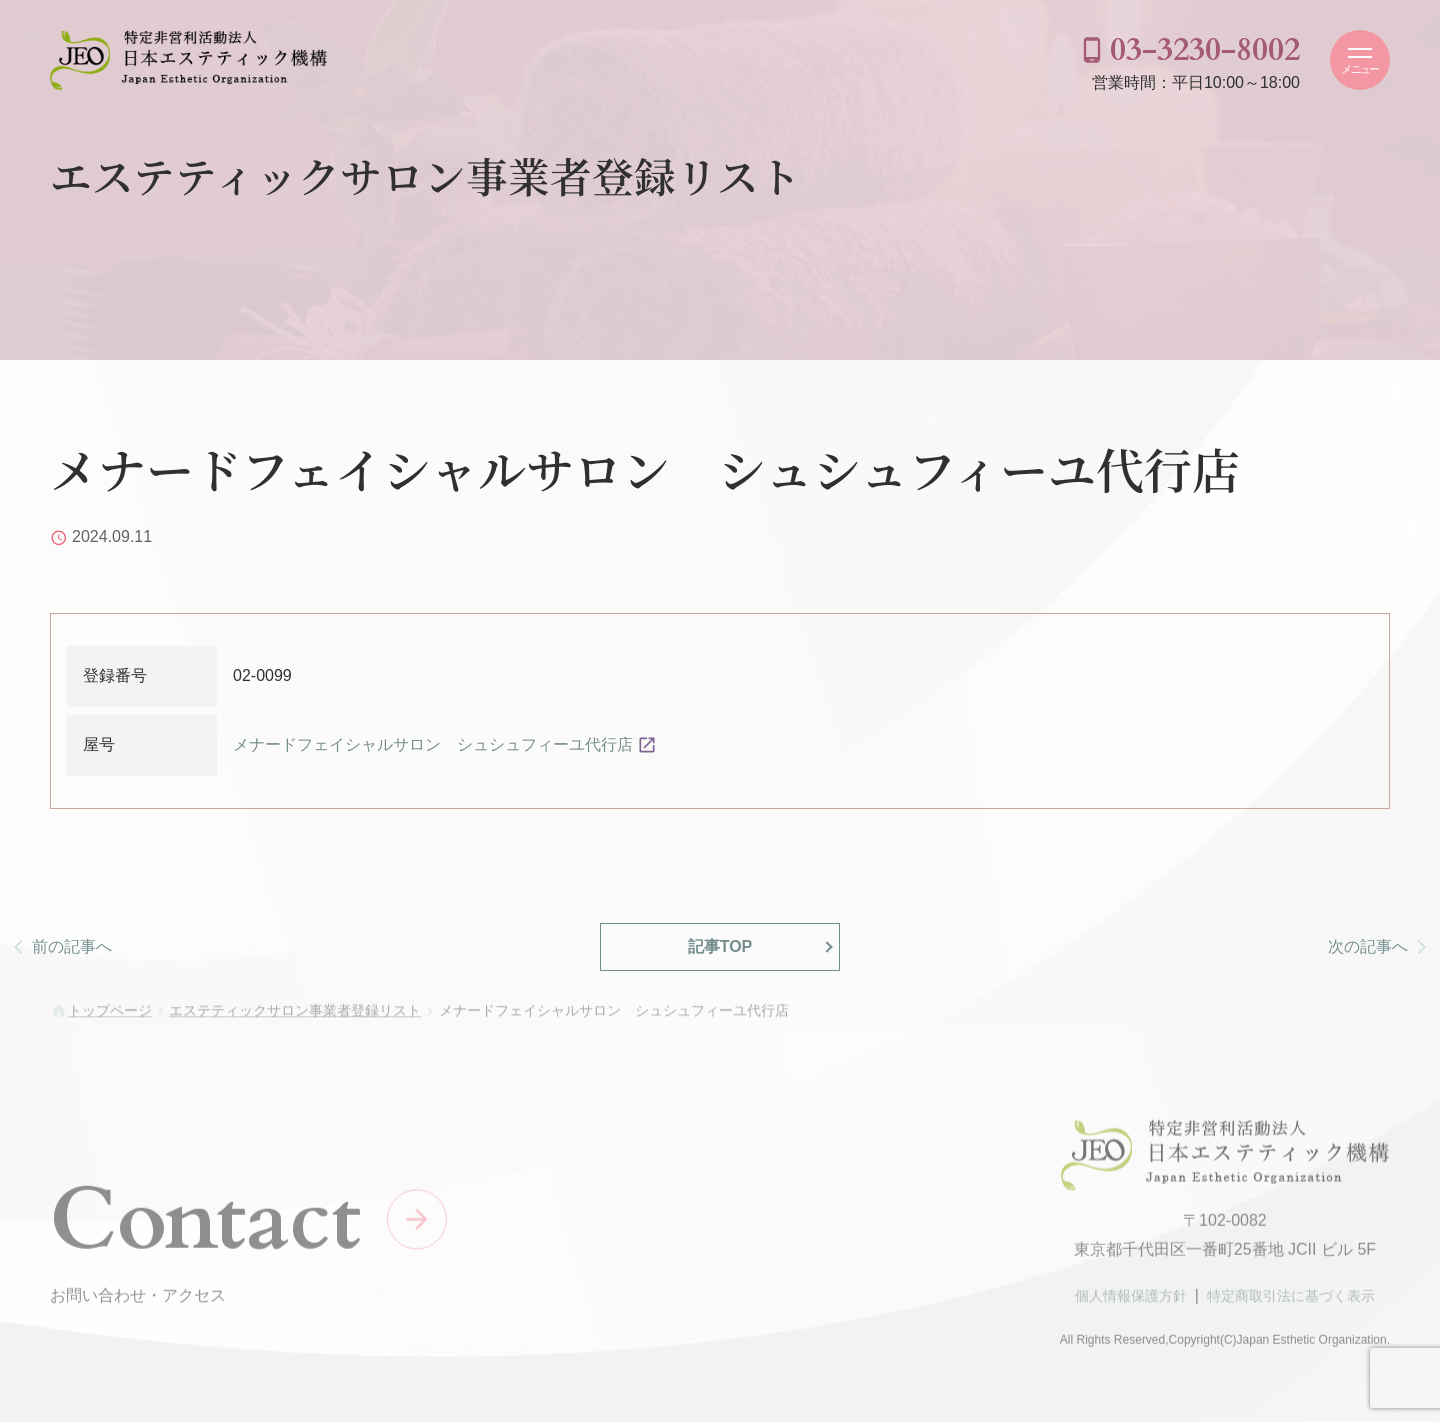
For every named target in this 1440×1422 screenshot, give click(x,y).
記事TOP (720, 946)
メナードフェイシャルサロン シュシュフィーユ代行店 (433, 744)
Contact (205, 1225)
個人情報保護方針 (1131, 1302)
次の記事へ (1368, 946)
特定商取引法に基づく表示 (1291, 1302)
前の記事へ (72, 946)
